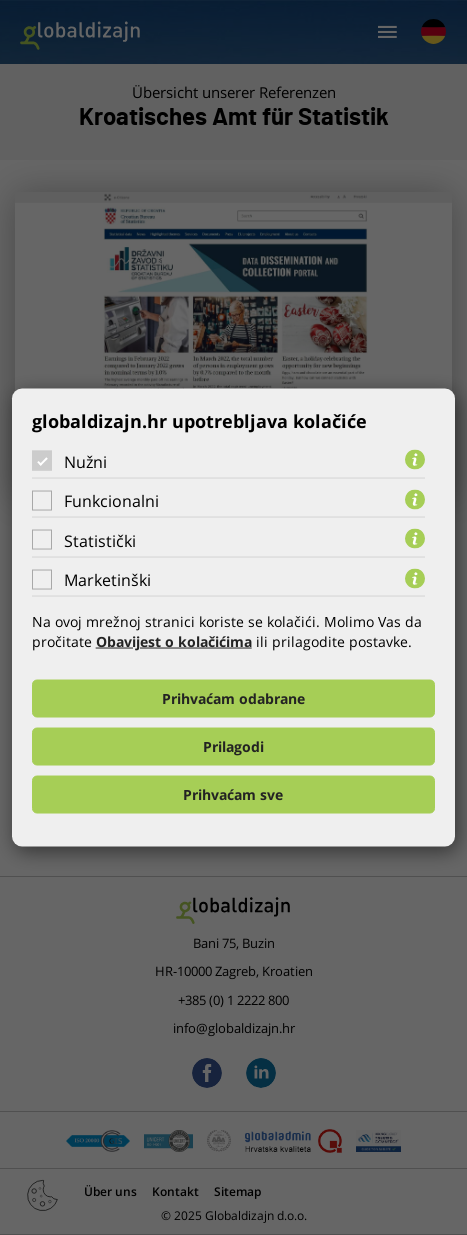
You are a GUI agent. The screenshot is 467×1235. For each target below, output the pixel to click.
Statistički (100, 540)
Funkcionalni (111, 501)
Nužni (85, 461)
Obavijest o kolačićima (174, 641)
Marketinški (107, 580)
